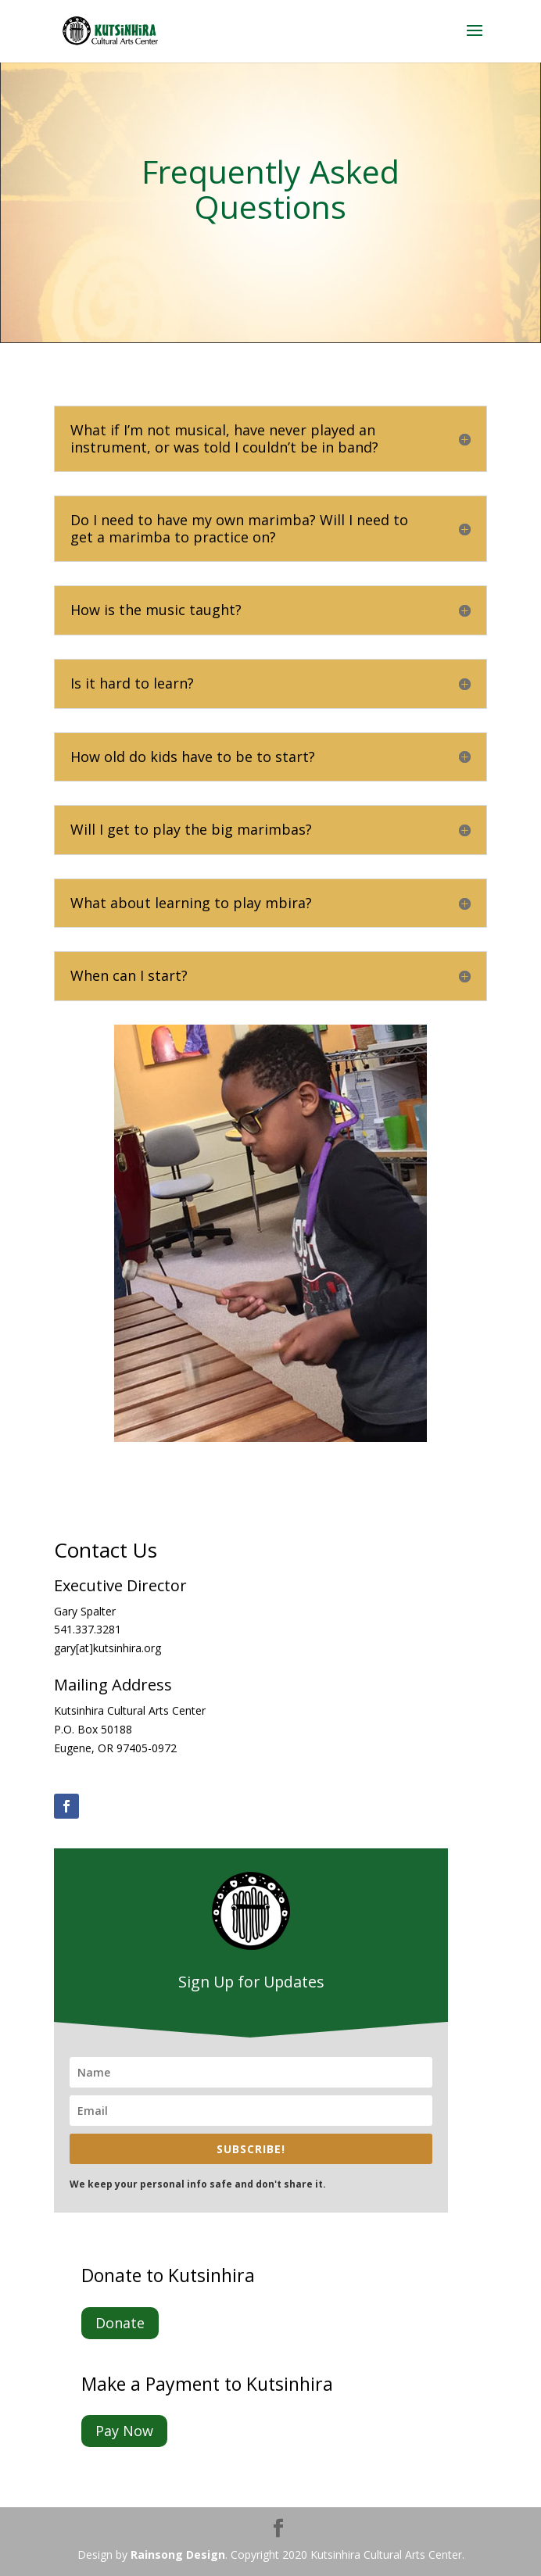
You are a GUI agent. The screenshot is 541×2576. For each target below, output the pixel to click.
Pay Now (124, 2430)
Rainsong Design (178, 2554)
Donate (120, 2322)
